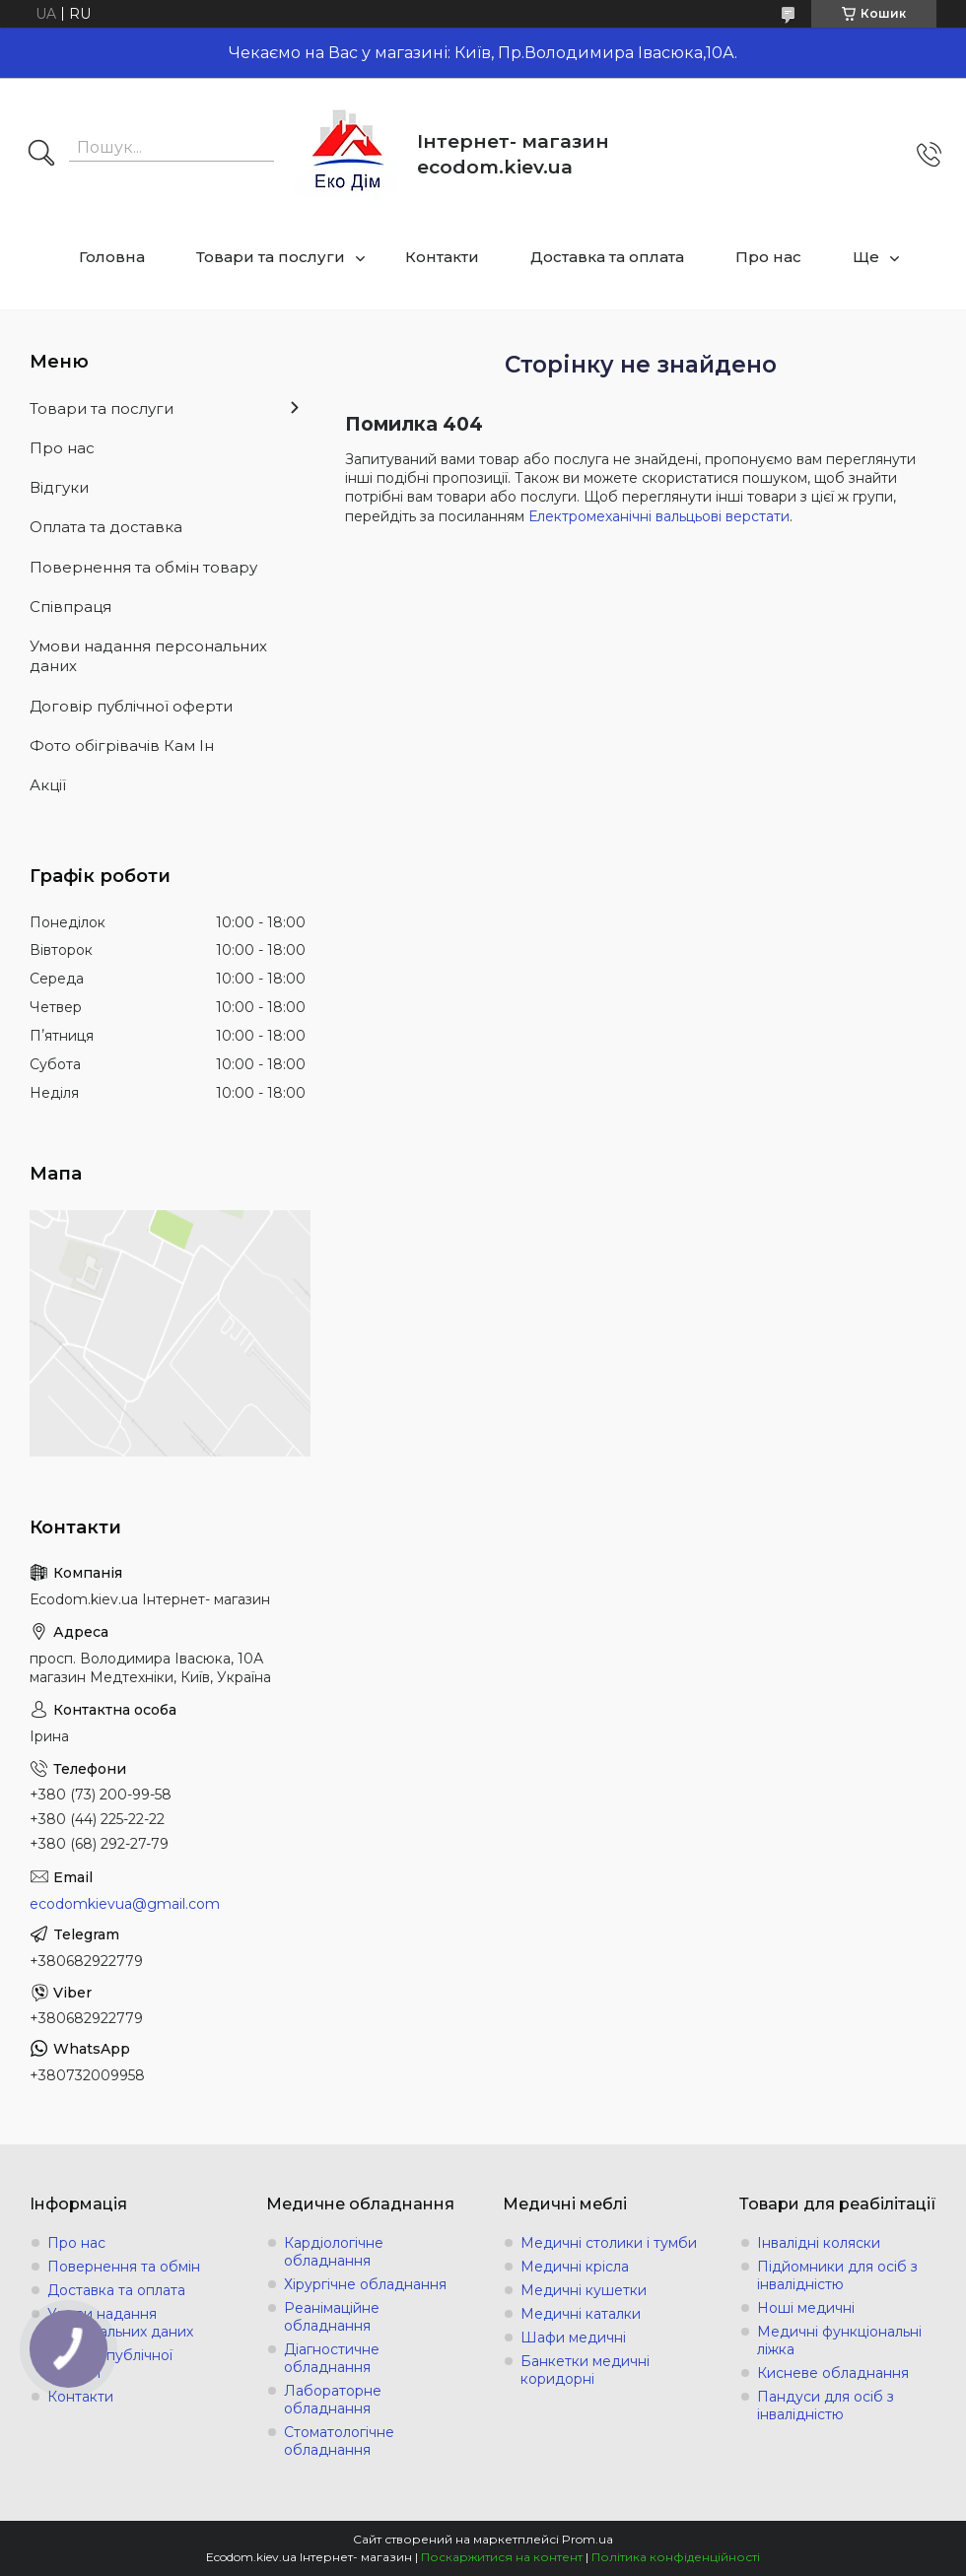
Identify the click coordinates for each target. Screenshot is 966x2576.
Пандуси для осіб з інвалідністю (825, 2405)
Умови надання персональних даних (148, 656)
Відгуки (59, 487)
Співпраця (70, 606)
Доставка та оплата (607, 256)
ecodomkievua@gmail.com (125, 1904)
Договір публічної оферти (131, 706)
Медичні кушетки (583, 2290)
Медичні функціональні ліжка (839, 2340)
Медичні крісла (574, 2266)
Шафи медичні (573, 2337)
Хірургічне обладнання (365, 2284)
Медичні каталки (580, 2314)
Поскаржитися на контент (502, 2556)
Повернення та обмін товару (143, 567)
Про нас (768, 256)
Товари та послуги (270, 256)
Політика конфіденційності (675, 2556)
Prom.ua (587, 2539)
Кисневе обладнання (833, 2373)
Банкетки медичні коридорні (585, 2370)
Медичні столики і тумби (608, 2243)
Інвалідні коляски (818, 2243)
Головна (112, 256)
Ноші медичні (806, 2308)
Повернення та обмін (123, 2266)
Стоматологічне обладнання (339, 2441)
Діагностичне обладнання (332, 2358)
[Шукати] (41, 154)
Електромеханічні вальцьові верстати (659, 516)
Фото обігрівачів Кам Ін (122, 745)
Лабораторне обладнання (332, 2399)
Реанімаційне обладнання (332, 2317)
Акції (48, 785)
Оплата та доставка (106, 526)
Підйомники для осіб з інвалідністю (837, 2275)
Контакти (442, 256)
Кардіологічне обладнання (333, 2252)
